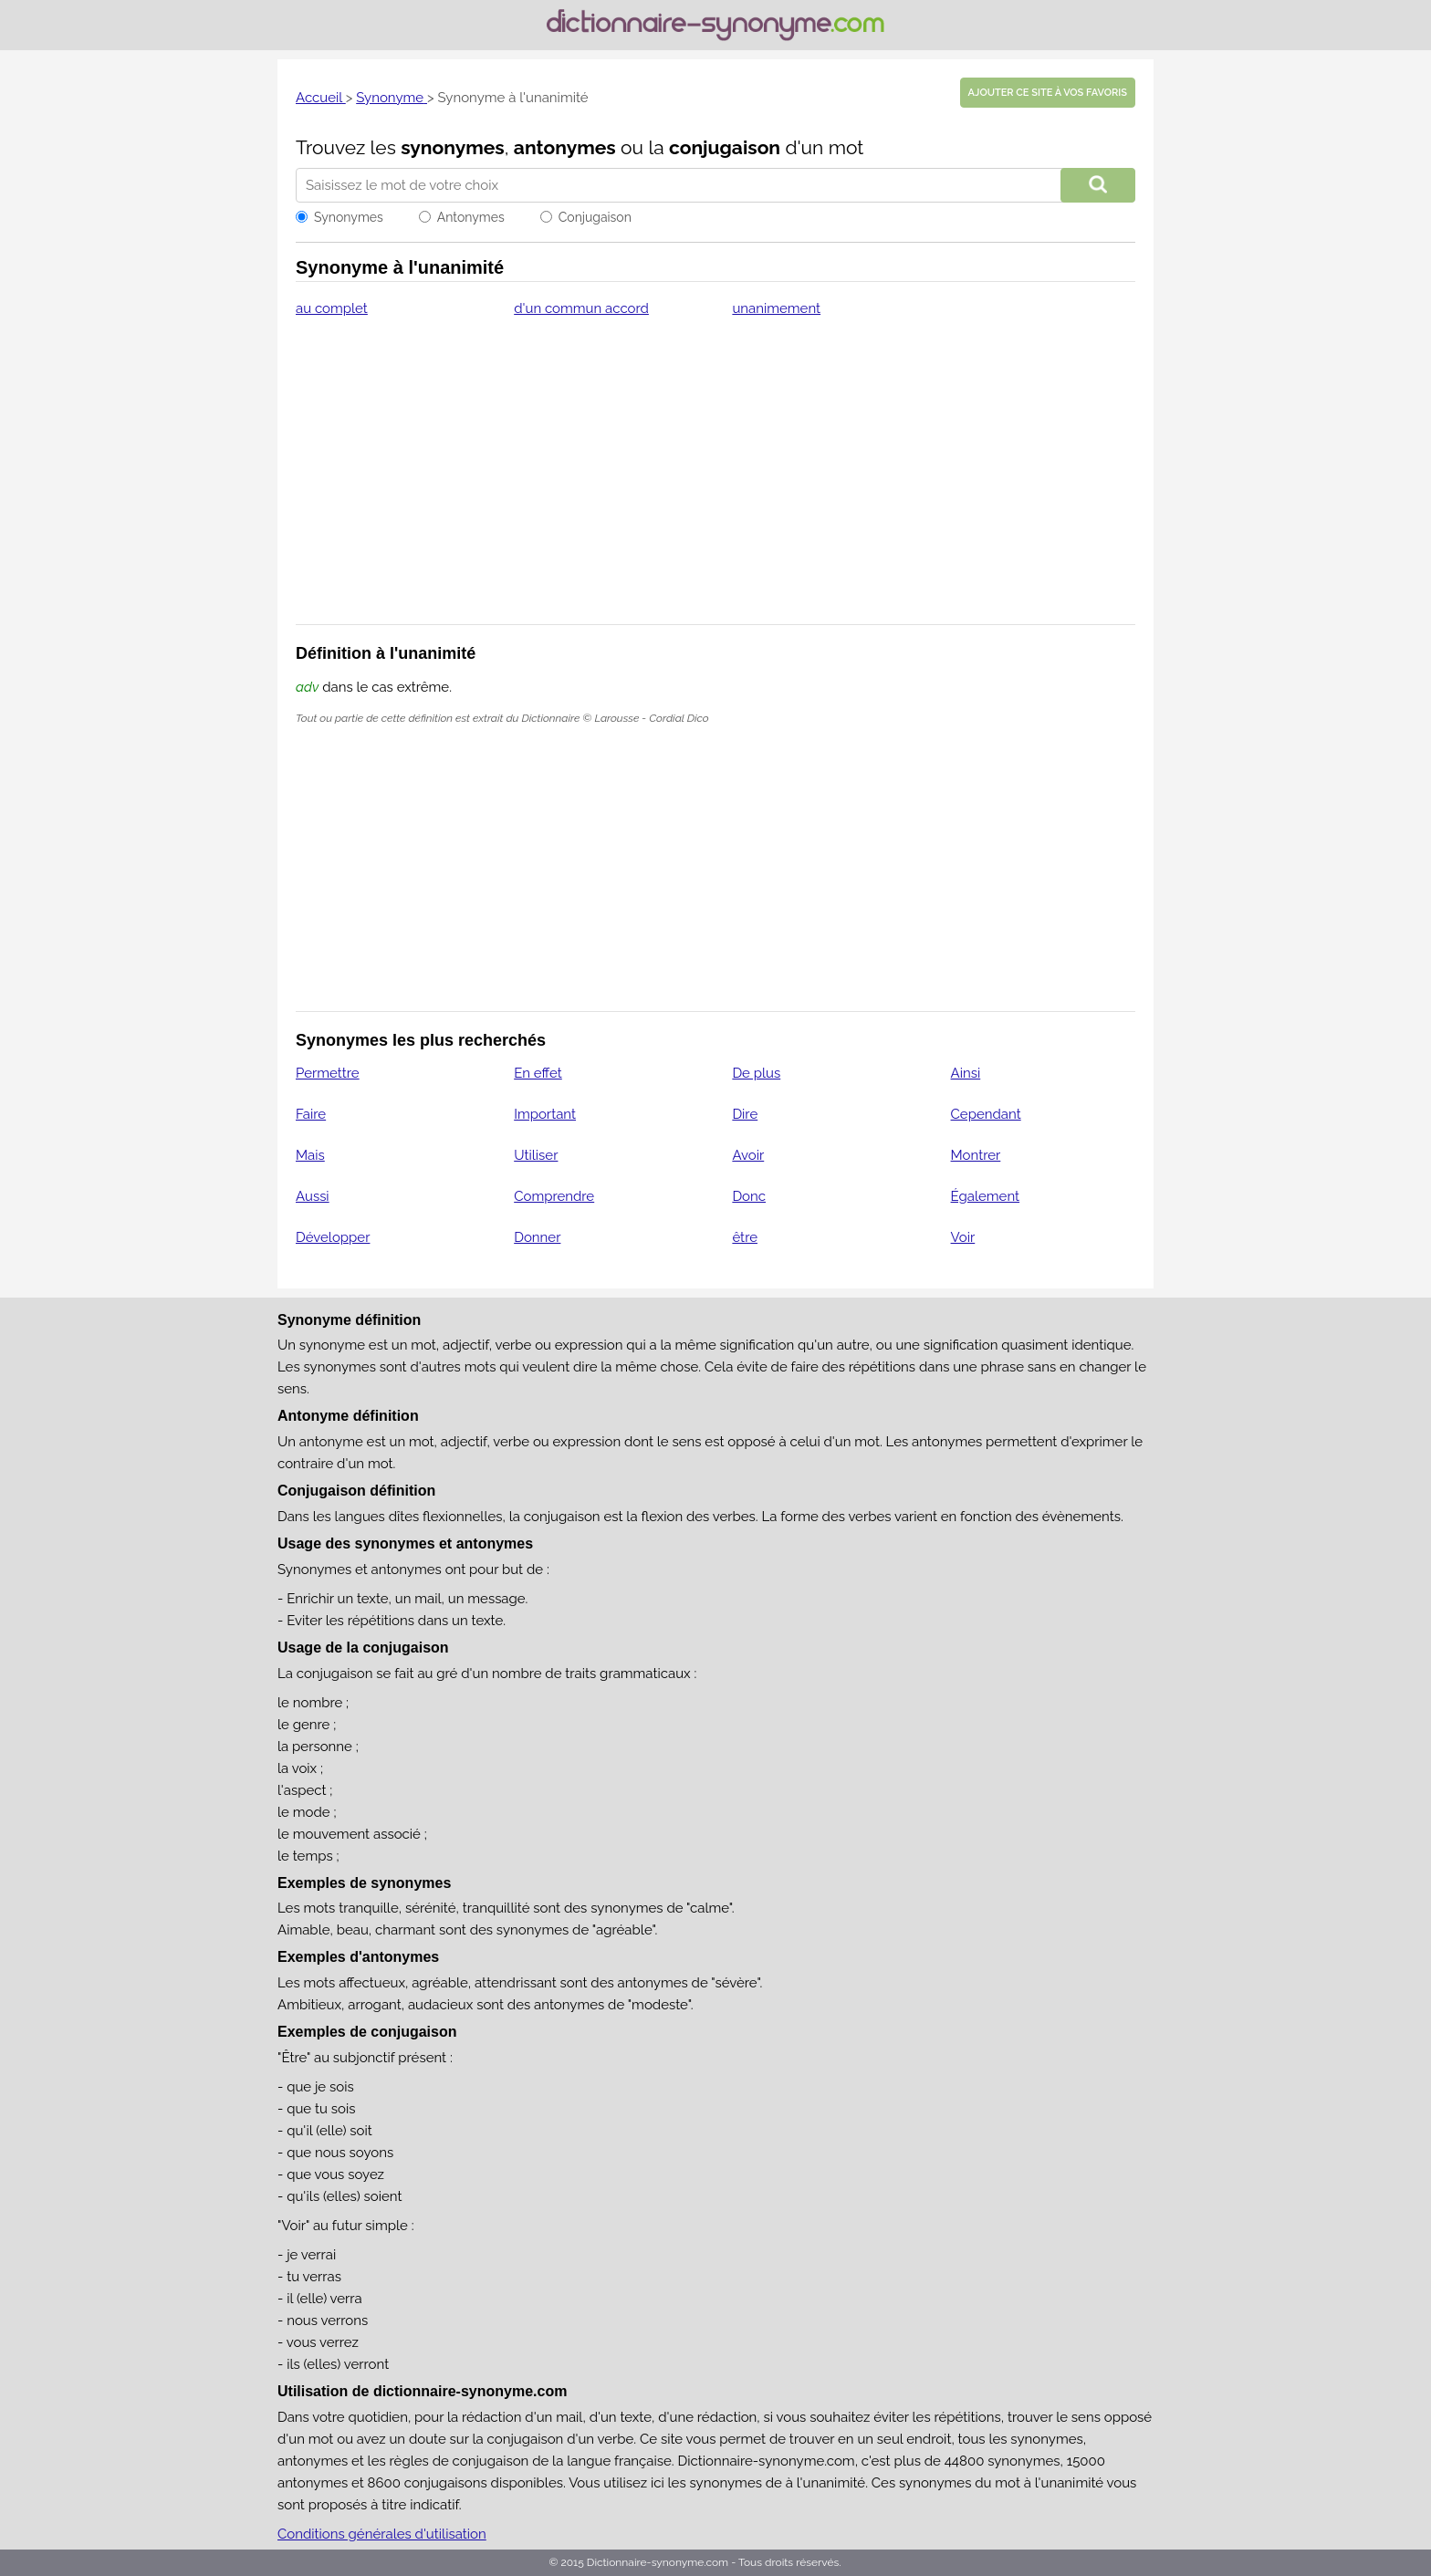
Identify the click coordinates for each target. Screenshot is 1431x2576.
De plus (756, 1073)
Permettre (328, 1073)
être (744, 1237)
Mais (310, 1155)
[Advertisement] (715, 482)
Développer (333, 1237)
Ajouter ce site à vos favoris (1047, 93)
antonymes (565, 147)
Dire (744, 1114)
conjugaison (724, 147)
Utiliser (536, 1155)
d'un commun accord (581, 308)
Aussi (312, 1196)
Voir (963, 1237)
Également (985, 1196)
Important (545, 1114)
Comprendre (554, 1196)
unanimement (776, 308)
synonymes (453, 147)
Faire (311, 1114)
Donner (537, 1237)
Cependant (986, 1114)
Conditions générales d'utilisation (381, 2534)
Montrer (976, 1155)
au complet (332, 308)
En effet (538, 1073)
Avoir (748, 1155)
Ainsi (966, 1073)
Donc (749, 1196)
